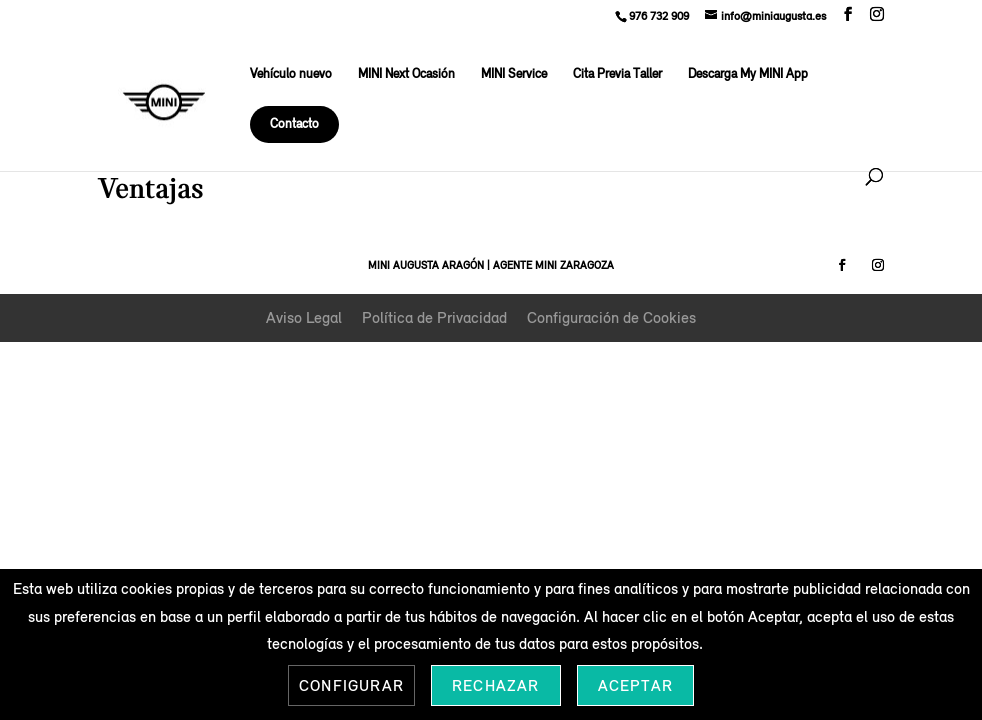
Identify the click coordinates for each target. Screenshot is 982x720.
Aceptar (635, 685)
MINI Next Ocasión (406, 74)
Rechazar (496, 685)
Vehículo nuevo (291, 74)
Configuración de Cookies (611, 317)
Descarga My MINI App (748, 74)
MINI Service (514, 74)
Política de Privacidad (434, 317)
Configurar (351, 685)
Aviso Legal (304, 317)
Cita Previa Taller (617, 74)
